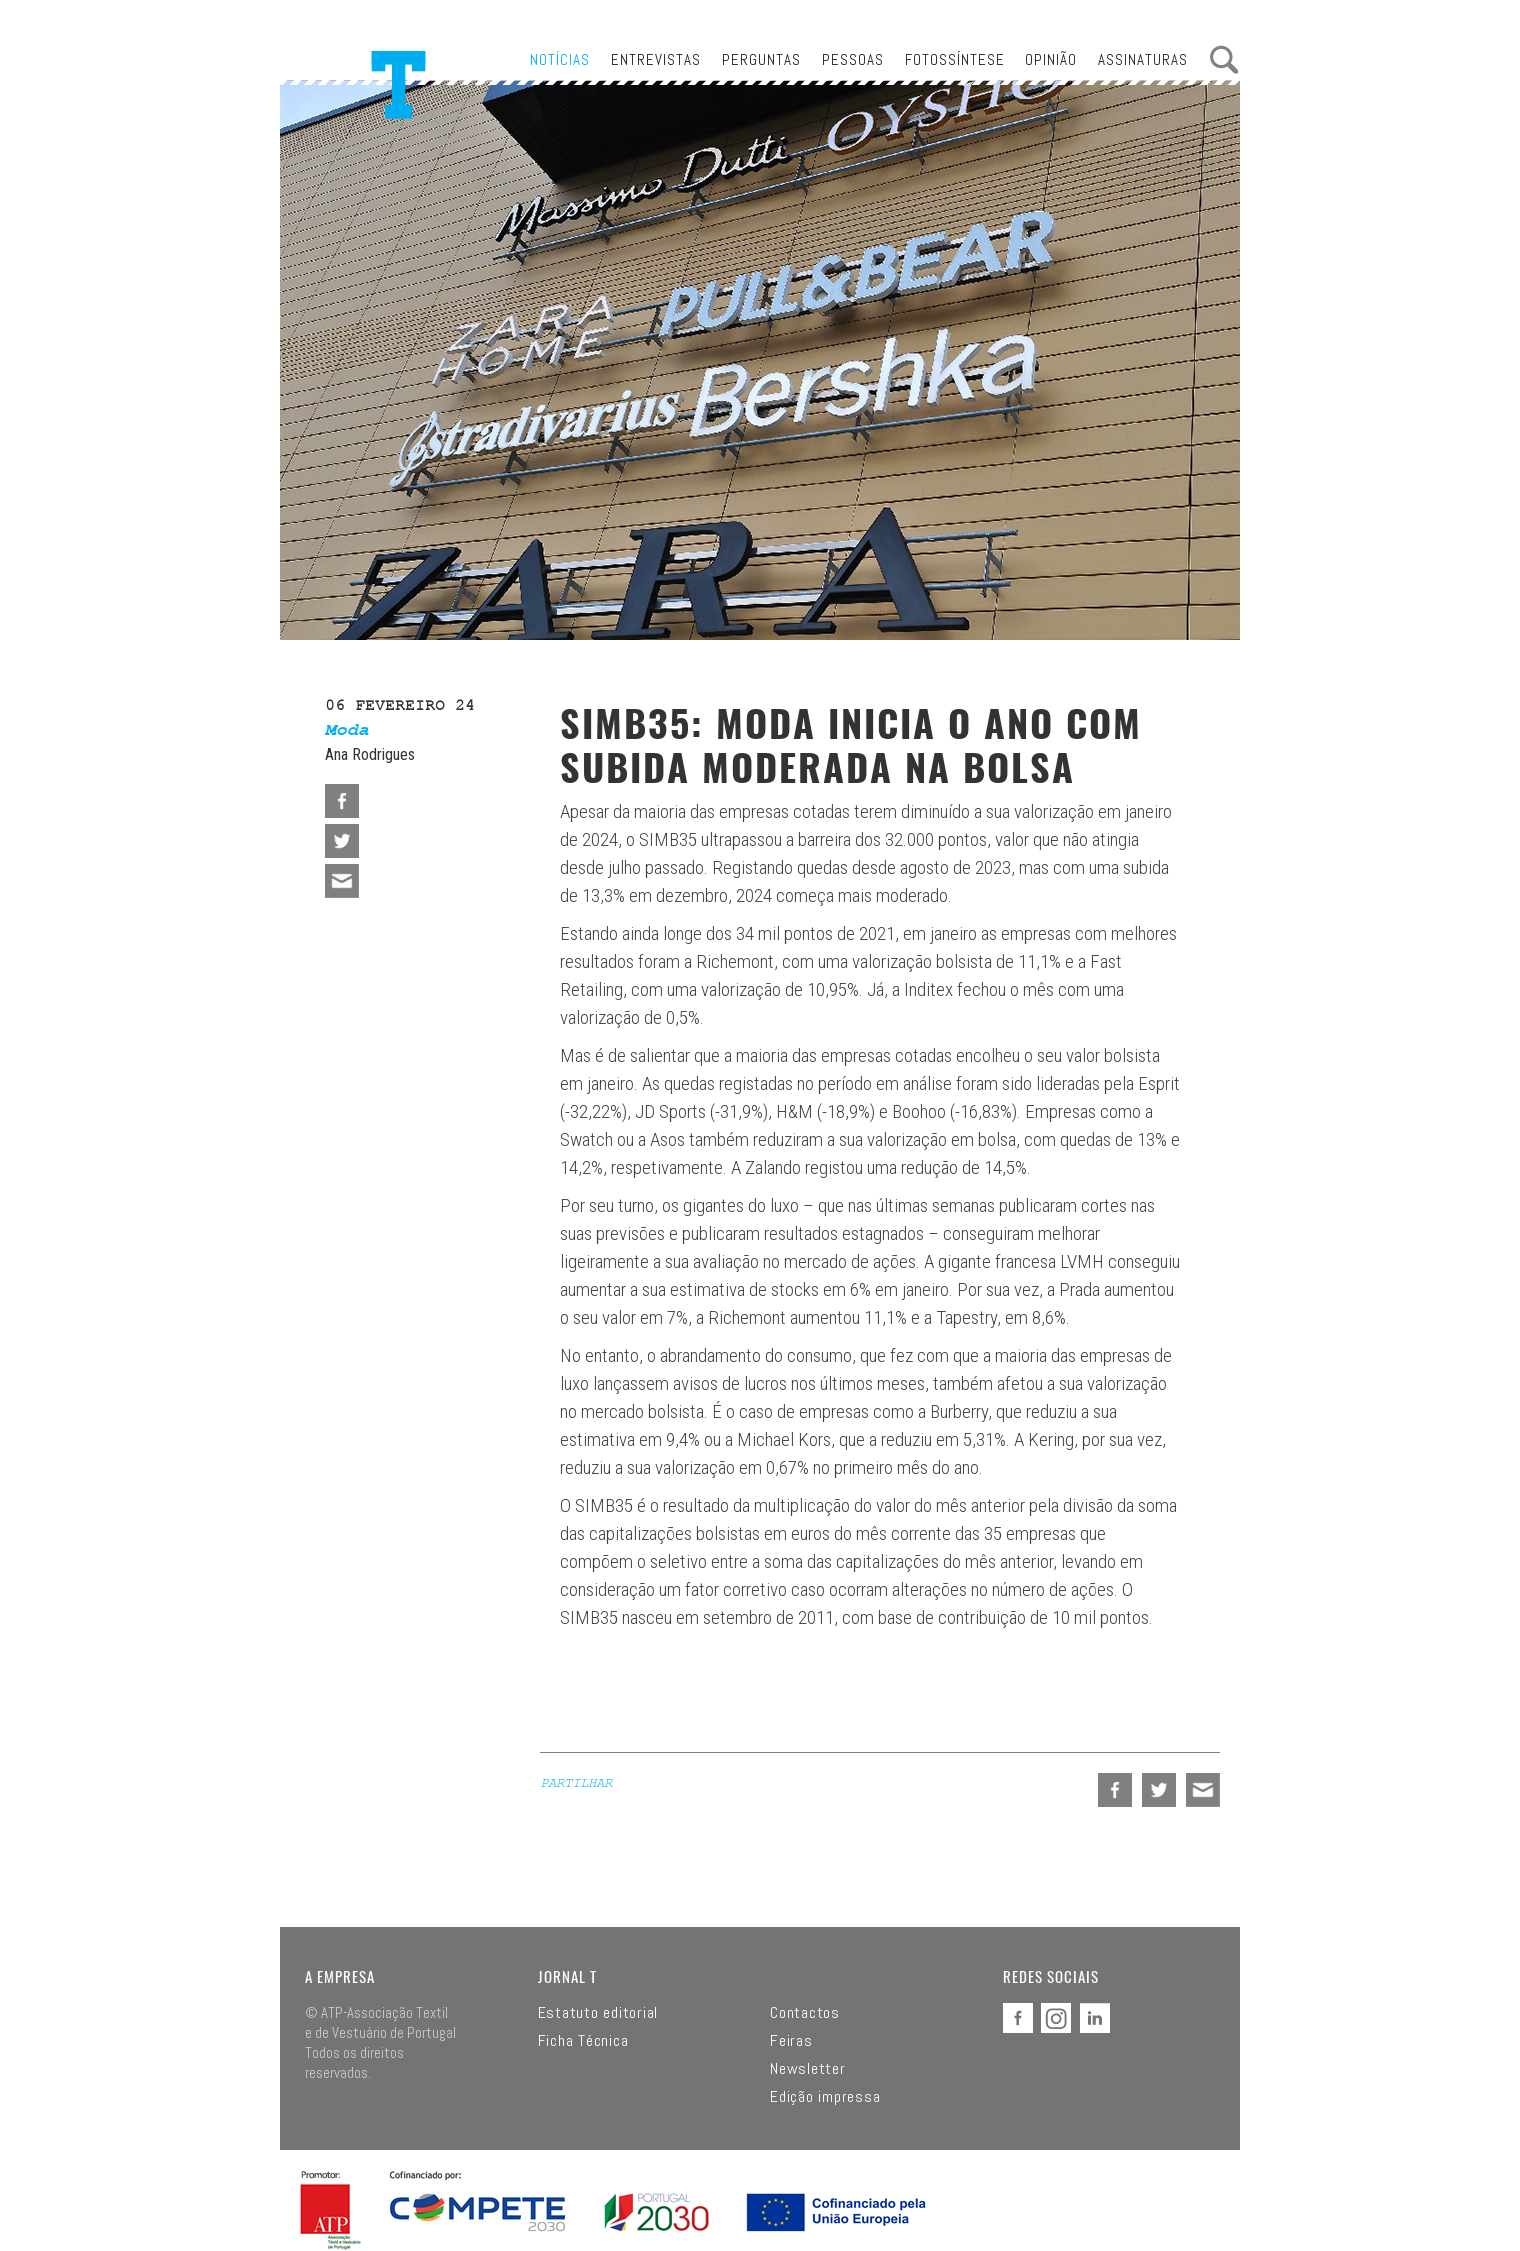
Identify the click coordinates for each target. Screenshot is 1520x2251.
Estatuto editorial (598, 2013)
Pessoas (853, 59)
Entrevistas (656, 59)
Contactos (805, 2013)
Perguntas (761, 59)
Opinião (1051, 59)
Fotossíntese (955, 59)
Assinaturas (1143, 59)
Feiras (791, 2041)
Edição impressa (825, 2097)
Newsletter (808, 2069)
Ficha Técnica (583, 2041)
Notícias (560, 59)
